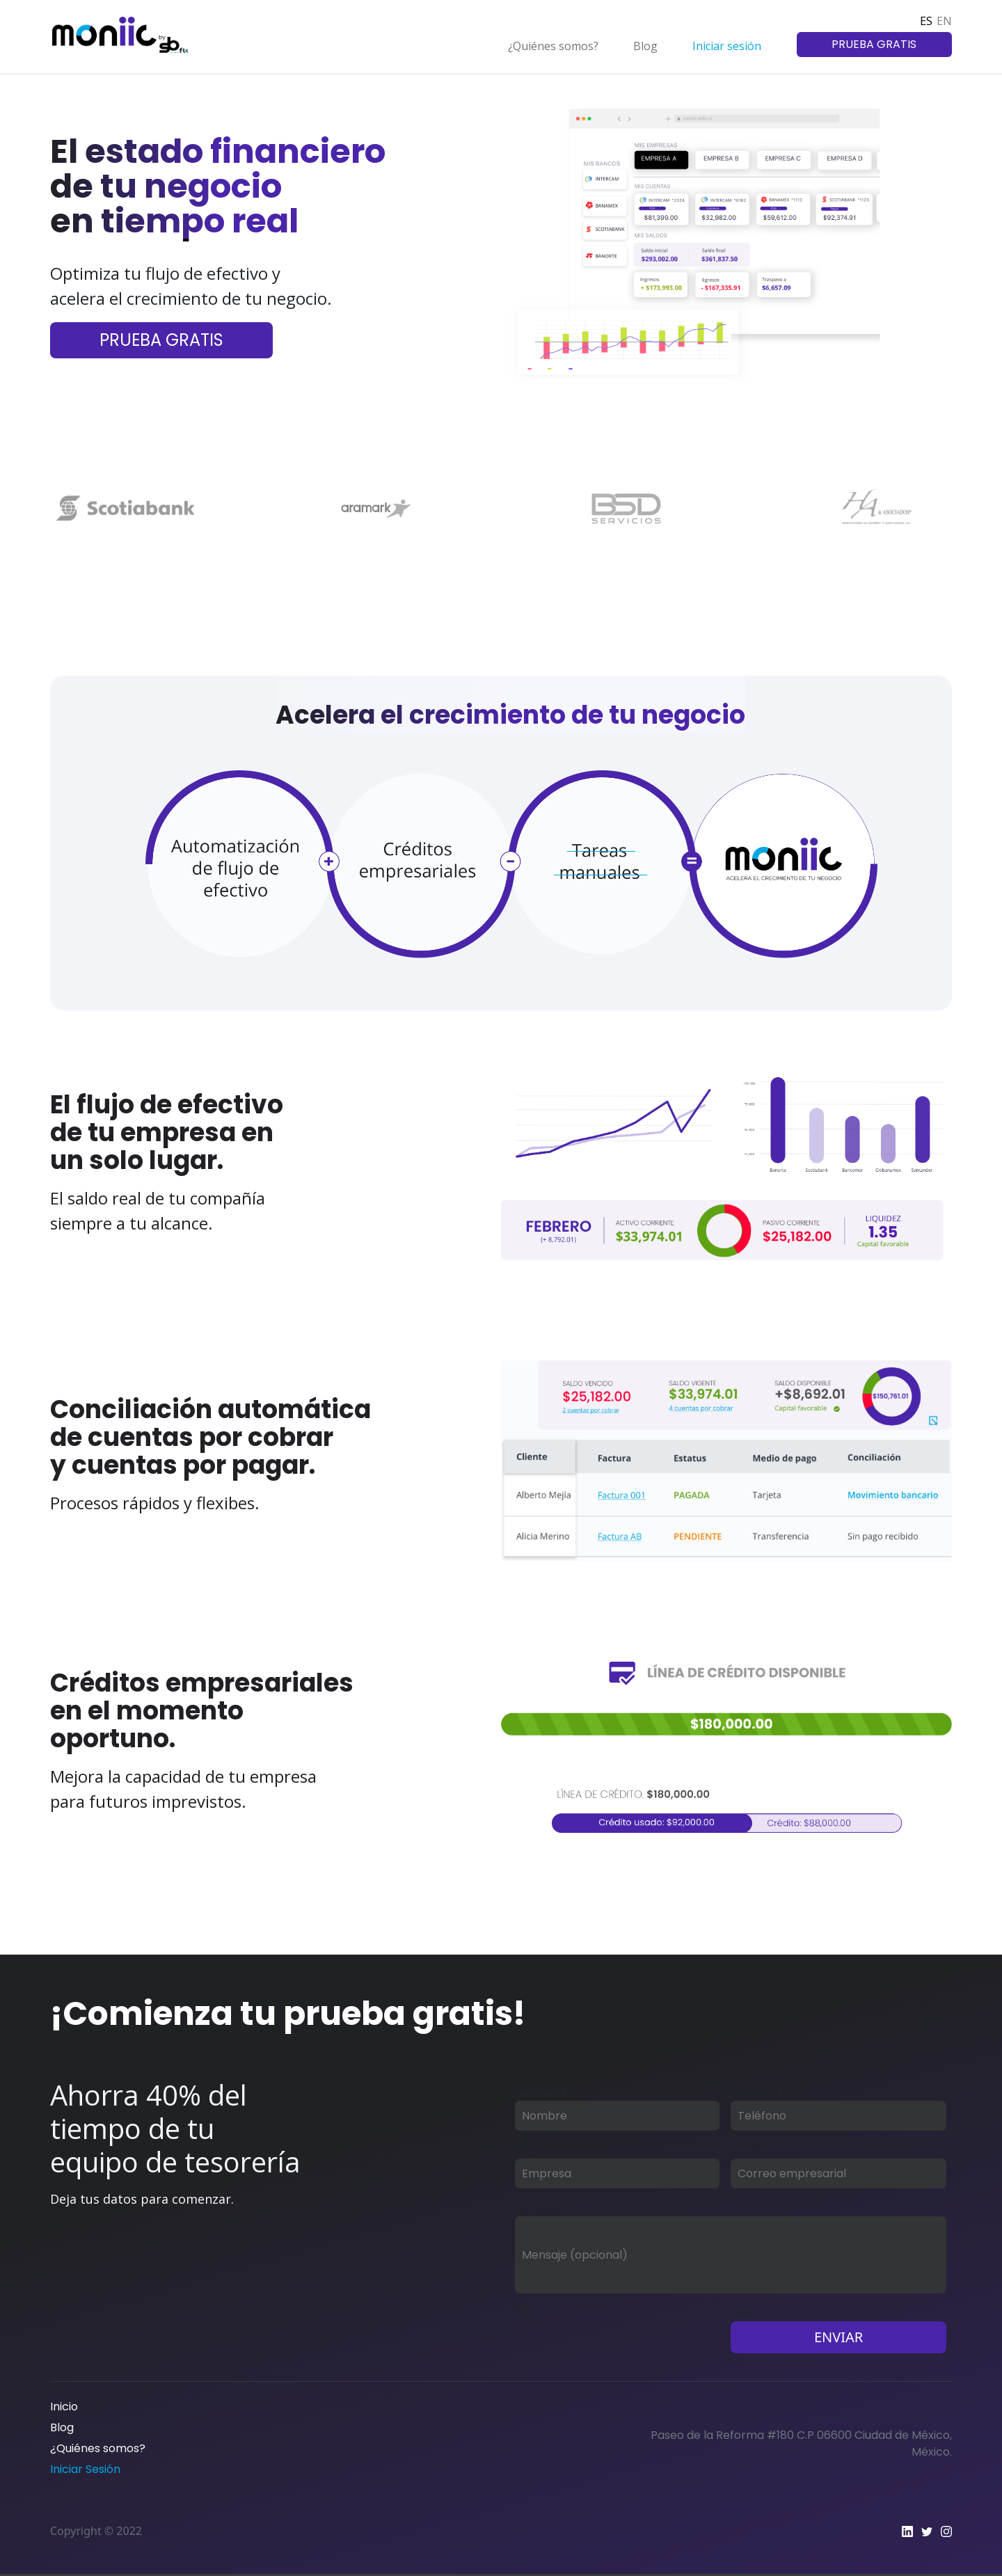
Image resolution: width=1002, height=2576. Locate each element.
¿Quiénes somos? (553, 46)
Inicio (64, 2407)
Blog (645, 46)
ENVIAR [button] (838, 2337)
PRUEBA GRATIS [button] (874, 44)
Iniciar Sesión (85, 2469)
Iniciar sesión (726, 46)
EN (944, 21)
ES (926, 21)
